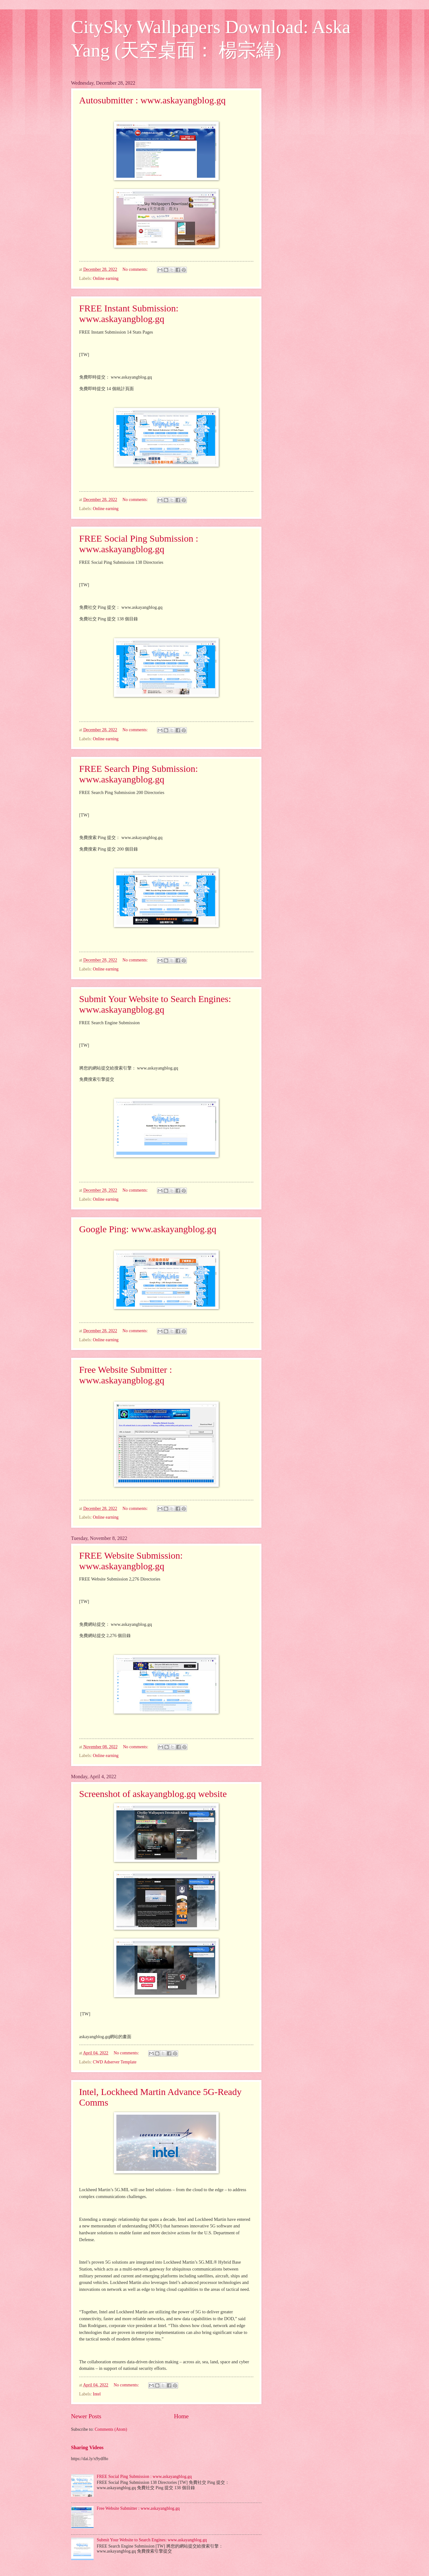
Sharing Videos (87, 2447)
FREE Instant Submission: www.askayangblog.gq (128, 313)
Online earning (106, 278)
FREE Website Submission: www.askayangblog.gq (131, 1560)
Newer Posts (86, 2416)
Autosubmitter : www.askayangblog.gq (152, 100)
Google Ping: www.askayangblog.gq (148, 1229)
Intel (97, 2394)
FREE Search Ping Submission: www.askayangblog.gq (138, 773)
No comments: (136, 269)
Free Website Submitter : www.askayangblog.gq (125, 1374)
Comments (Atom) (111, 2429)
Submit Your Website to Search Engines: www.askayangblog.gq (155, 1004)
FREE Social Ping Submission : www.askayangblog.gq (138, 543)
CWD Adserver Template (115, 2062)
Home (181, 2416)
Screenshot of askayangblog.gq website (153, 1794)
